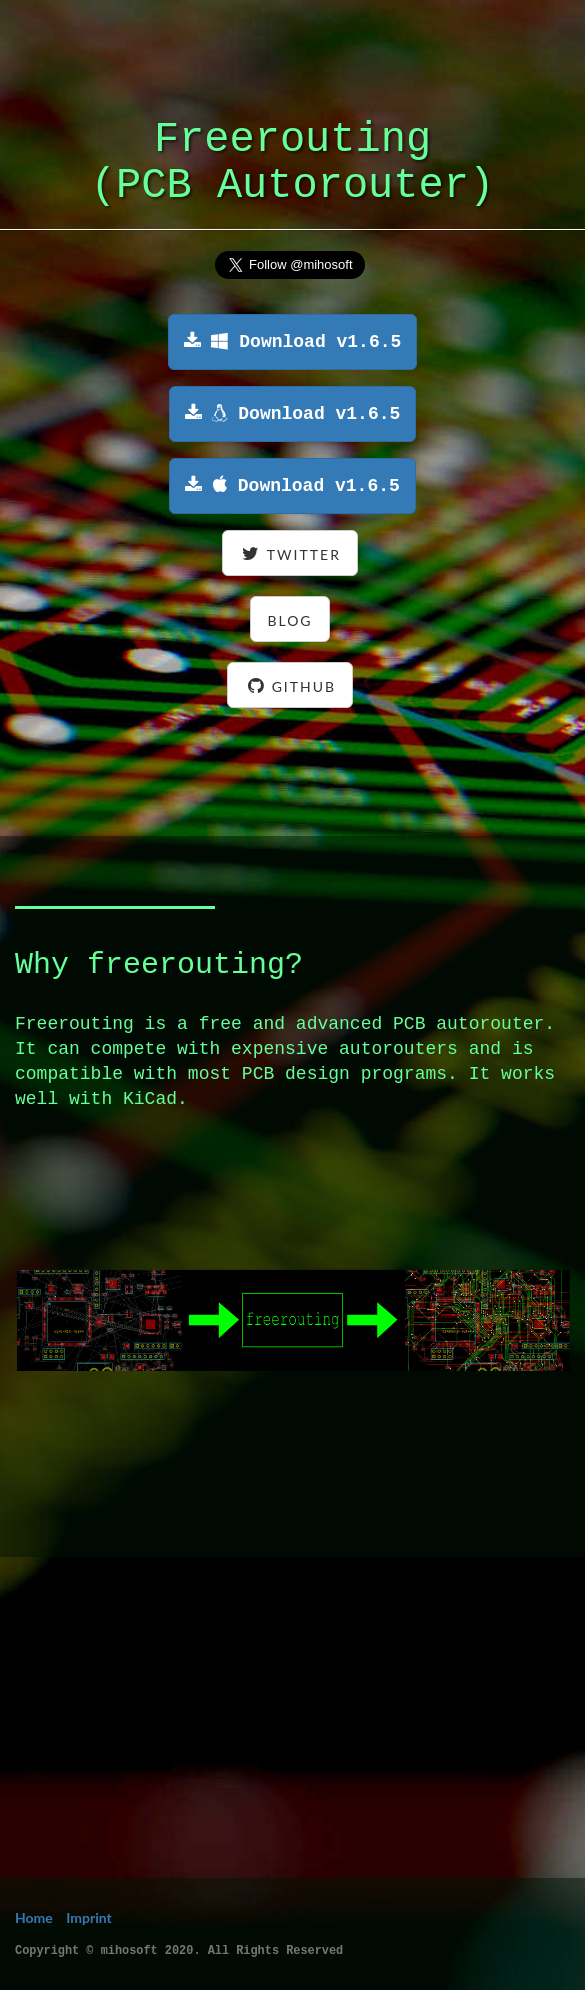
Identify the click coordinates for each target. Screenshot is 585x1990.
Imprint (89, 1917)
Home (34, 1917)
